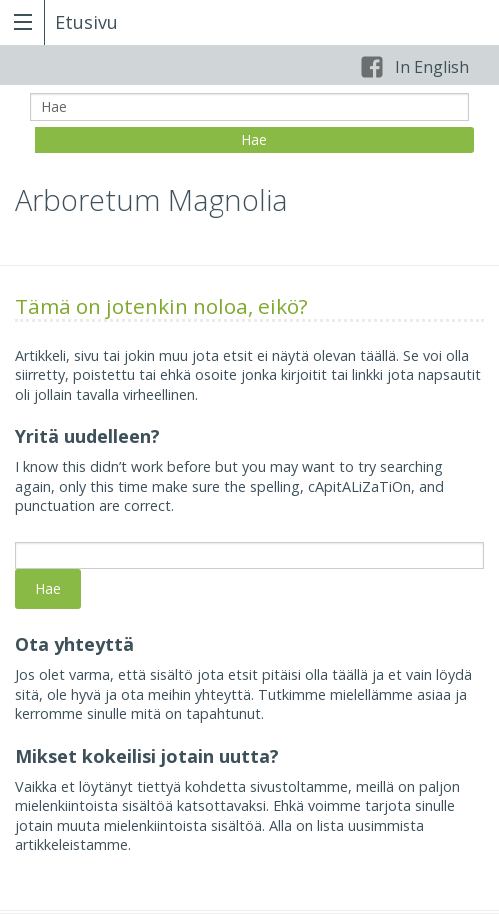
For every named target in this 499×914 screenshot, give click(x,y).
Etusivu (86, 22)
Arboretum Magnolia (151, 200)
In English (432, 67)
